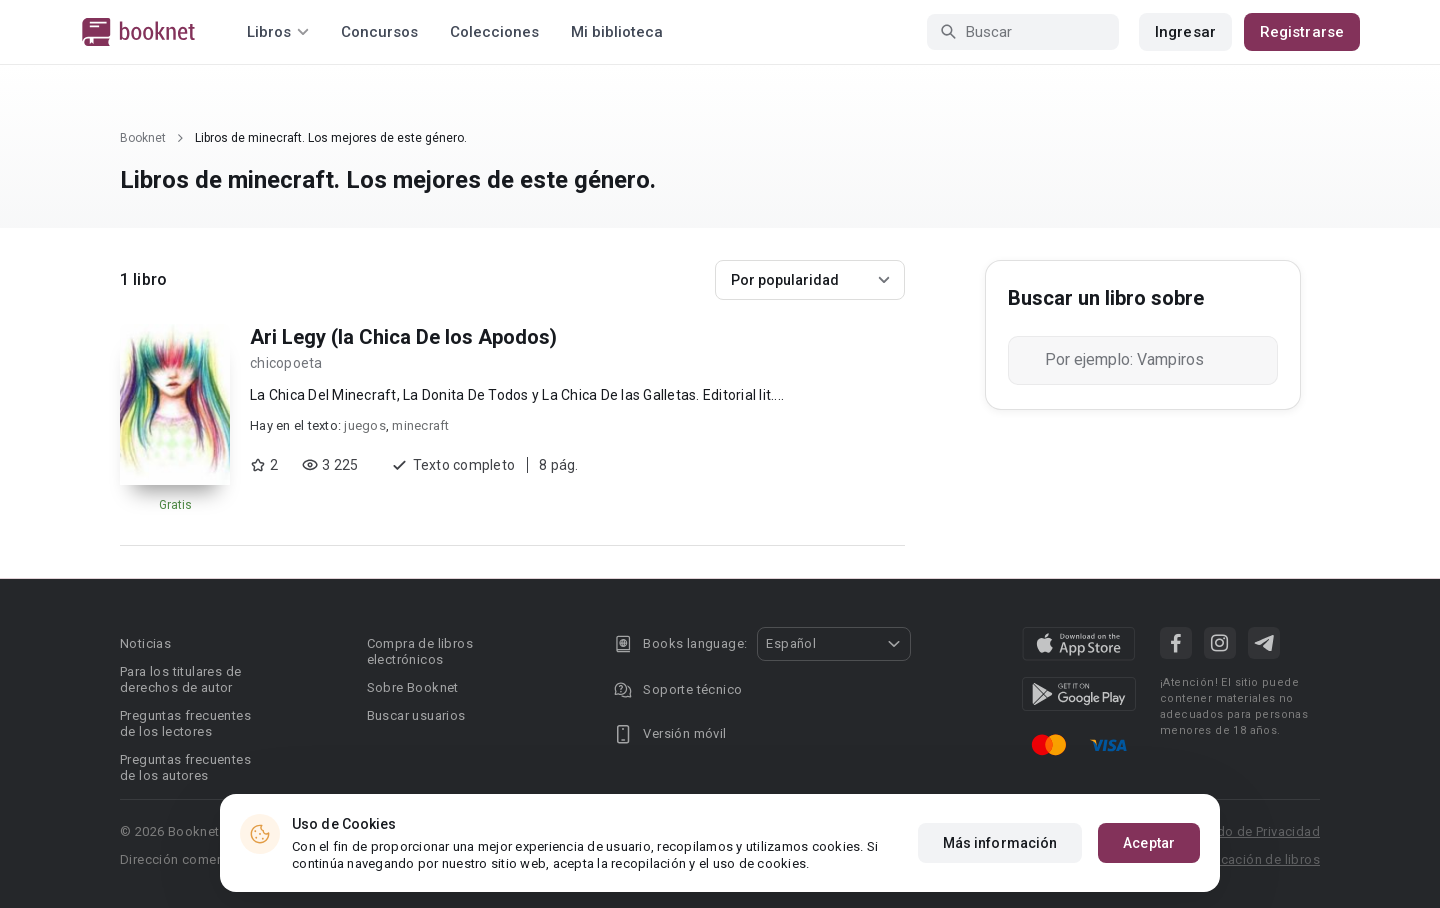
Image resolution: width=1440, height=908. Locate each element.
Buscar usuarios (416, 715)
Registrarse (1302, 32)
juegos (365, 425)
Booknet (143, 138)
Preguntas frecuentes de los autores (185, 767)
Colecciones (494, 32)
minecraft (420, 425)
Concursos (379, 32)
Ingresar (1185, 32)
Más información (1000, 843)
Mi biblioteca (617, 32)
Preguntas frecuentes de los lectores (185, 723)
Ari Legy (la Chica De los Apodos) (403, 337)
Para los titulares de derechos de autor (180, 679)
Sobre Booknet (413, 687)
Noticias (145, 643)
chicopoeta (286, 363)
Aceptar (1149, 843)
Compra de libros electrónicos (420, 651)
